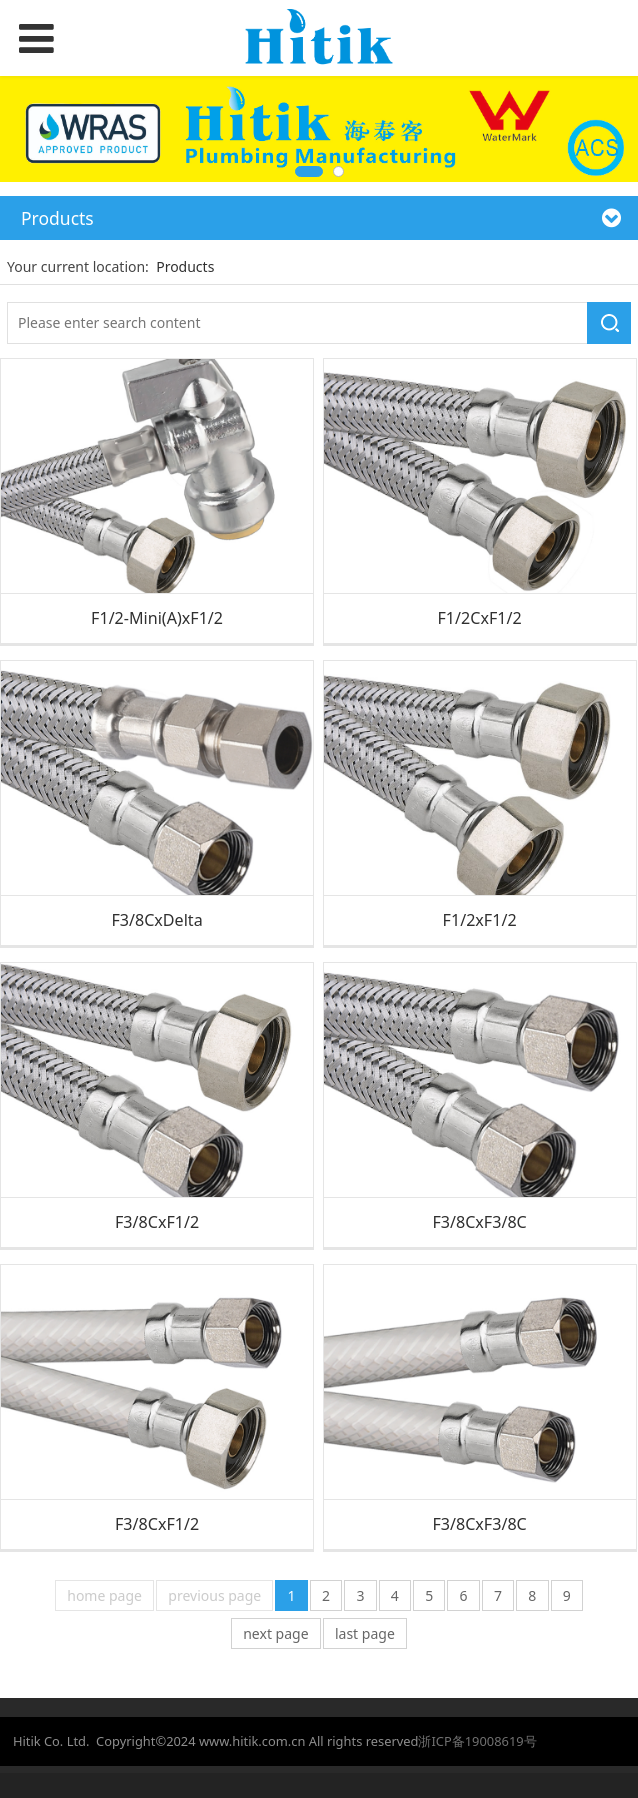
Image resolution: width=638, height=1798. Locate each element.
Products (185, 266)
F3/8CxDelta (156, 920)
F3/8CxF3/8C (479, 1222)
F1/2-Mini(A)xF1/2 (157, 618)
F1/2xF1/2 (480, 920)
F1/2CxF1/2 (480, 618)
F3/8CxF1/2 (157, 1222)
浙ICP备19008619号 (477, 1741)
